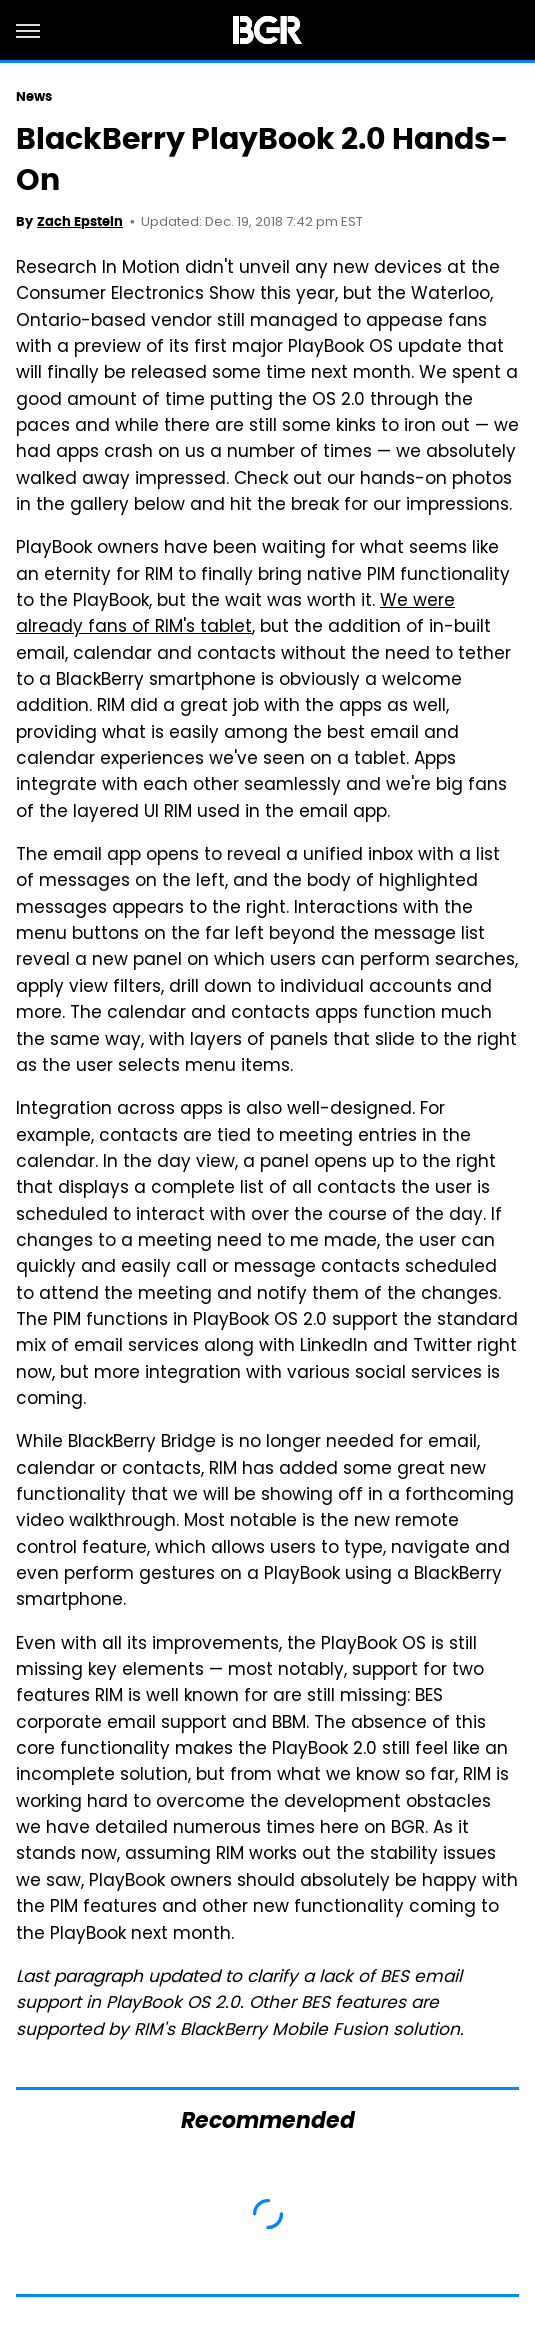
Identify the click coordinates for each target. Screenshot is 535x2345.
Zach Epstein (80, 221)
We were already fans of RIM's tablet (235, 615)
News (34, 96)
